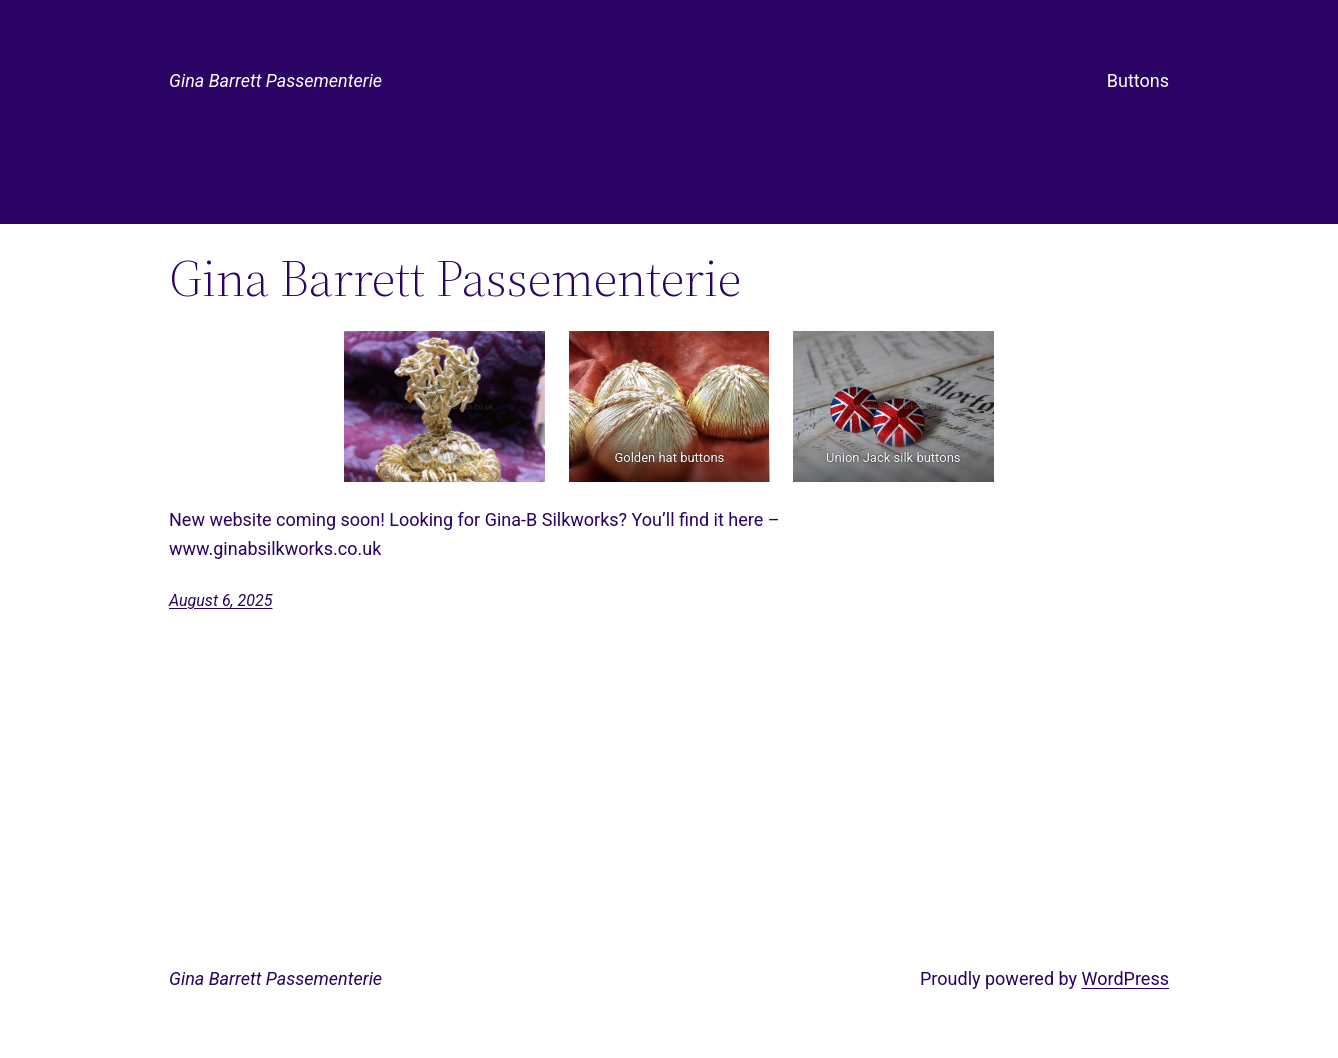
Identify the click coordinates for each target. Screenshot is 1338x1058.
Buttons (1138, 80)
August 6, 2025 (220, 600)
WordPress (1125, 978)
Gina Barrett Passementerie (275, 80)
